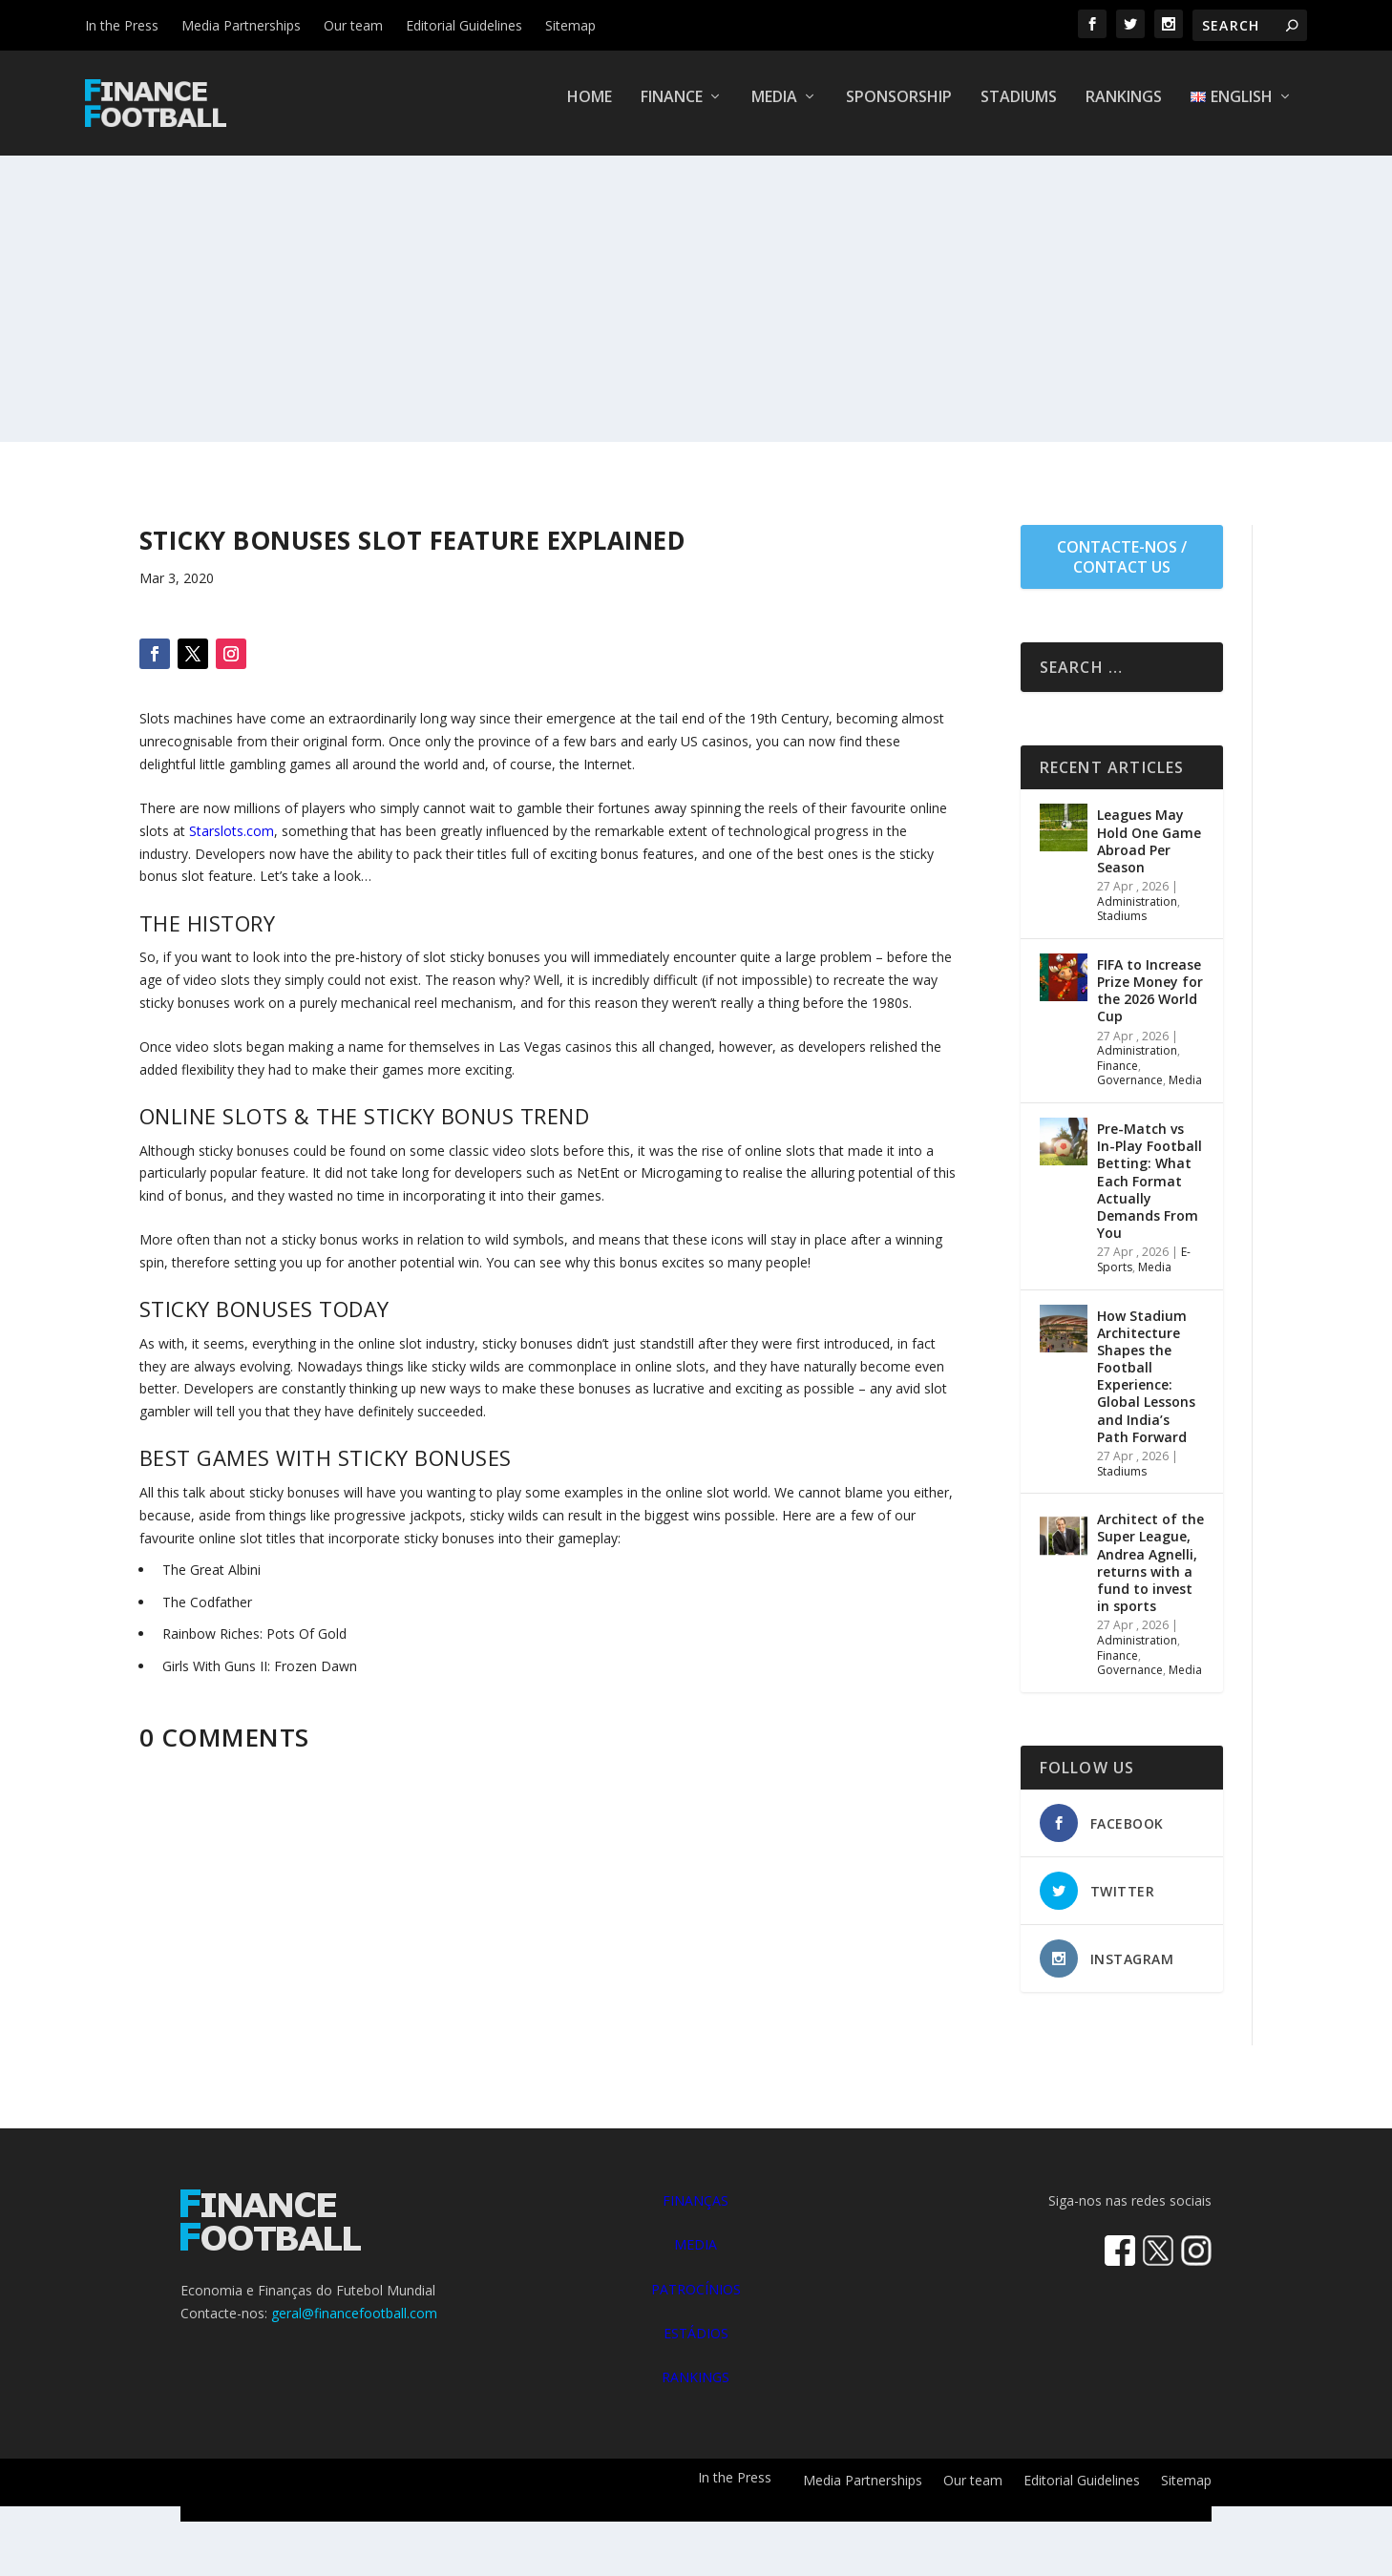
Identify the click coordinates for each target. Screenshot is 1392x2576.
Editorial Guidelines (464, 25)
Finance (672, 111)
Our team (353, 25)
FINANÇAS (695, 2214)
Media (774, 111)
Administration (1137, 915)
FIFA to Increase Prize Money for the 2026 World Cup (1150, 1004)
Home (589, 111)
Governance (1130, 1093)
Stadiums (1019, 111)
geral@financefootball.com (354, 2326)
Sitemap (570, 25)
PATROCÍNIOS (696, 2302)
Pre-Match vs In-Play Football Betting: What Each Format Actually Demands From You (1149, 1194)
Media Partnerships (241, 25)
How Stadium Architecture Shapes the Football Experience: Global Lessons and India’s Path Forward (1146, 1389)
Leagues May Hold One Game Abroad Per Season (1149, 854)
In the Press (121, 25)
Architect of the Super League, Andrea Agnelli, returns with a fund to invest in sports (1150, 1575)
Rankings (1124, 111)
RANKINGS (695, 2390)
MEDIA (695, 2258)
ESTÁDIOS (696, 2346)
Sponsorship (899, 111)
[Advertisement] (696, 312)
